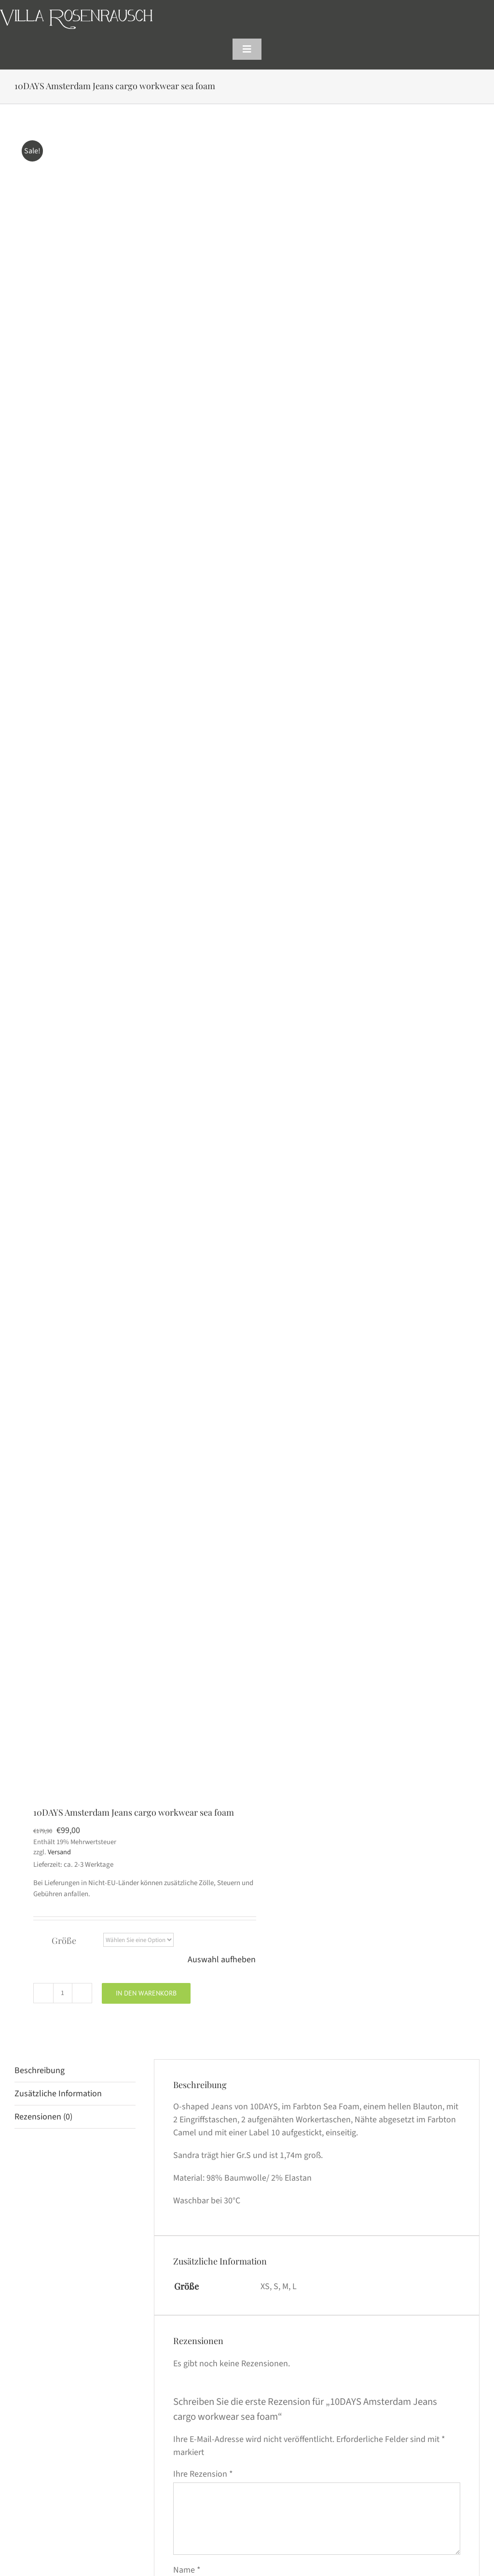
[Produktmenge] (62, 1993)
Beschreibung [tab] (39, 2070)
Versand (59, 1852)
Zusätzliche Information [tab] (58, 2094)
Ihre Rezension (203, 2474)
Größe (64, 1940)
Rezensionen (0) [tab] (43, 2117)
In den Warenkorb (146, 1993)
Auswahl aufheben (222, 1960)
